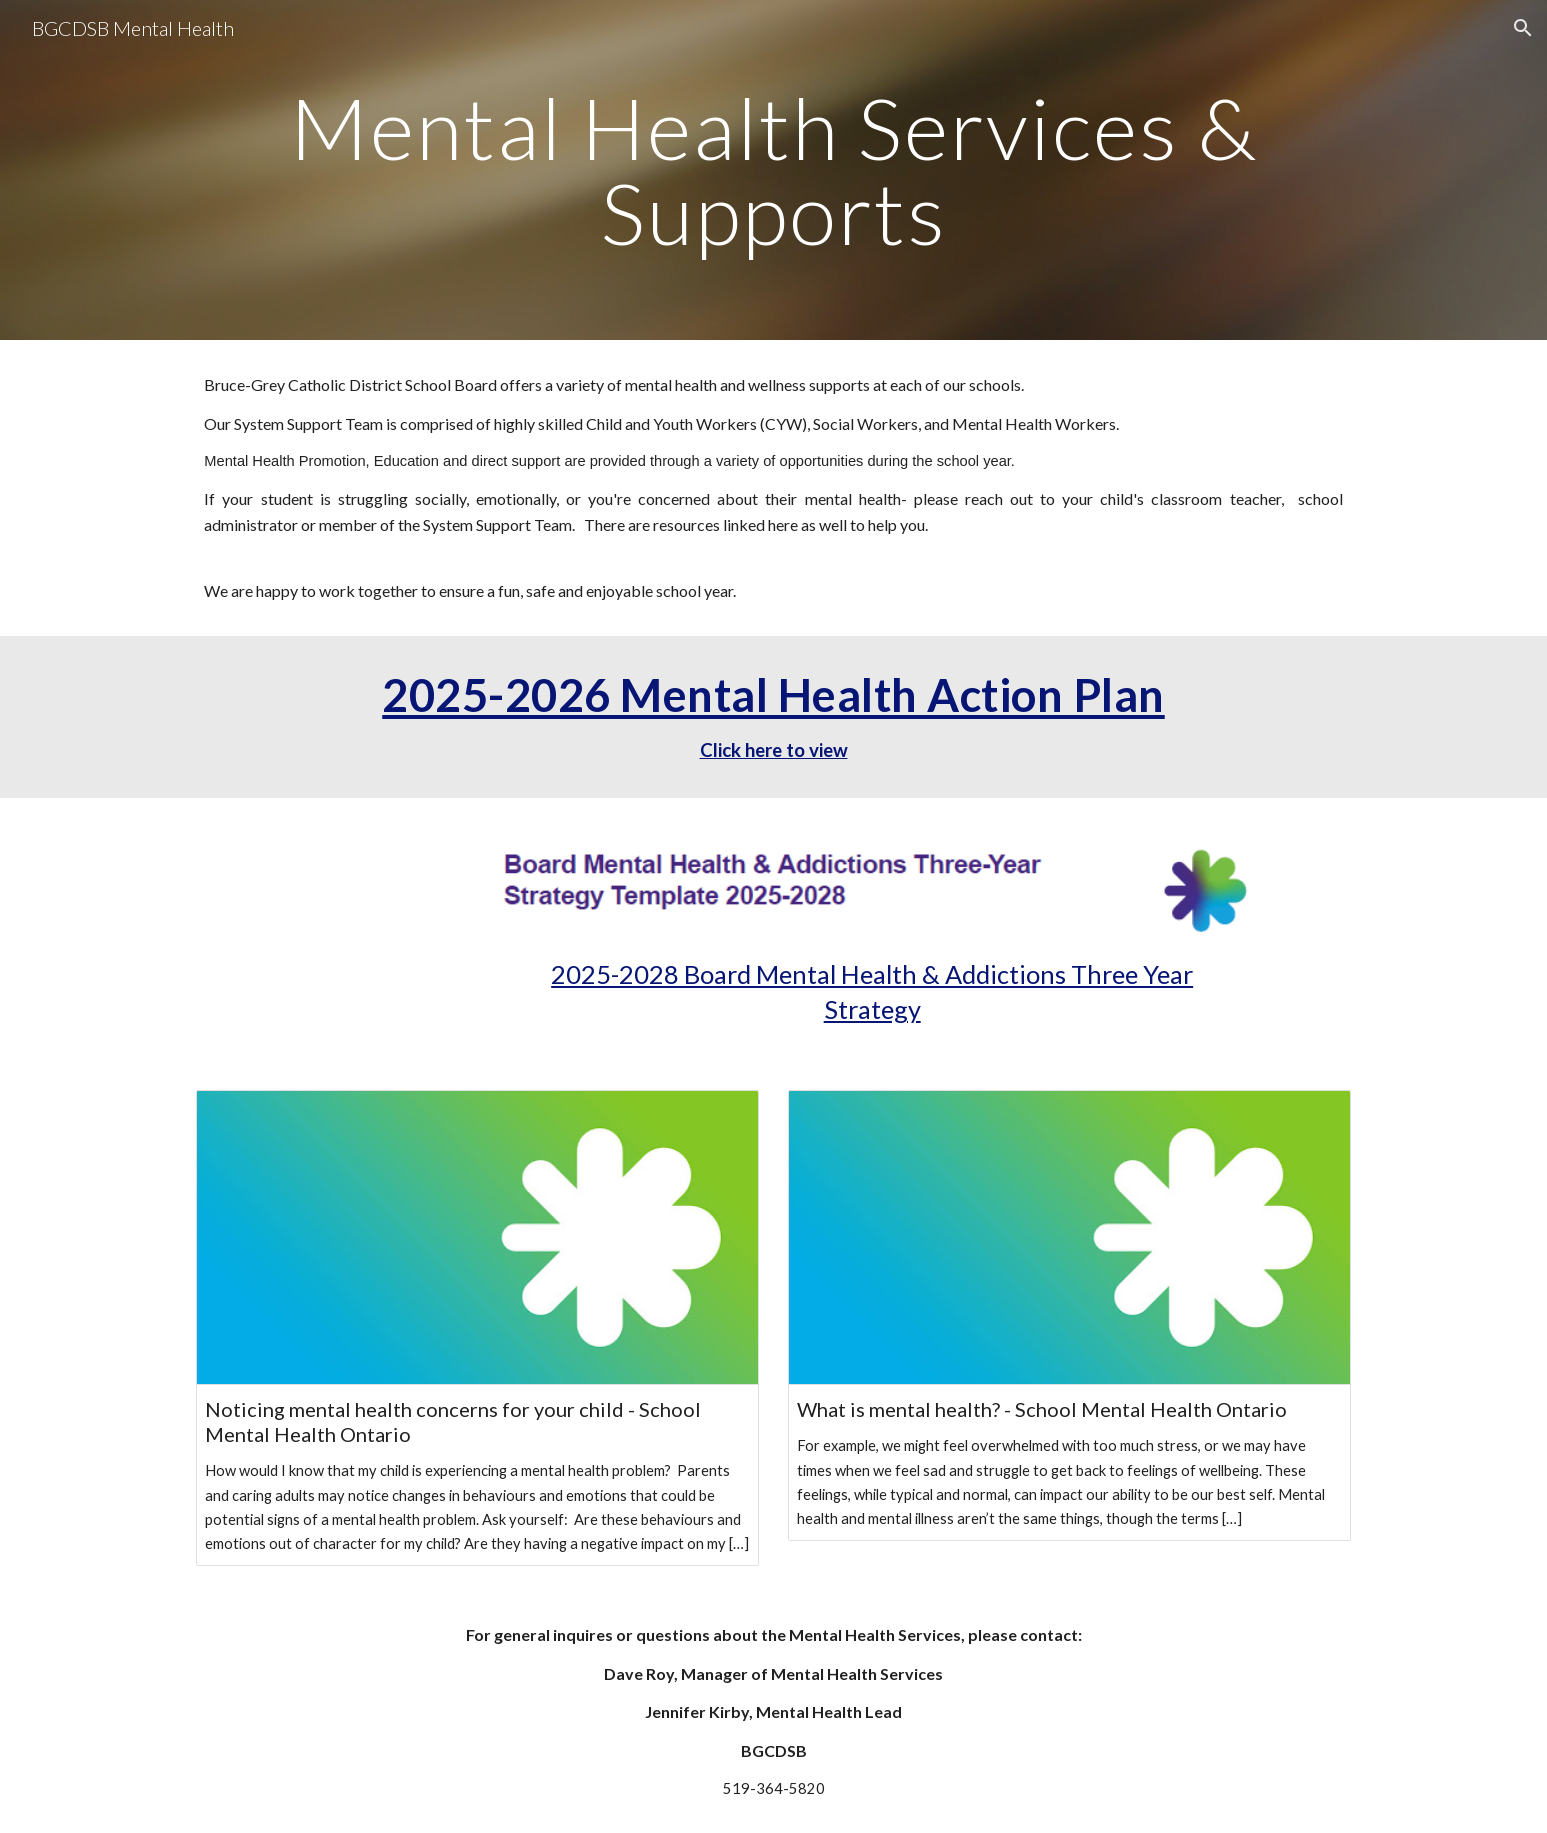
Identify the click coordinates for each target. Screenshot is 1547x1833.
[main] (773, 170)
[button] (1523, 28)
